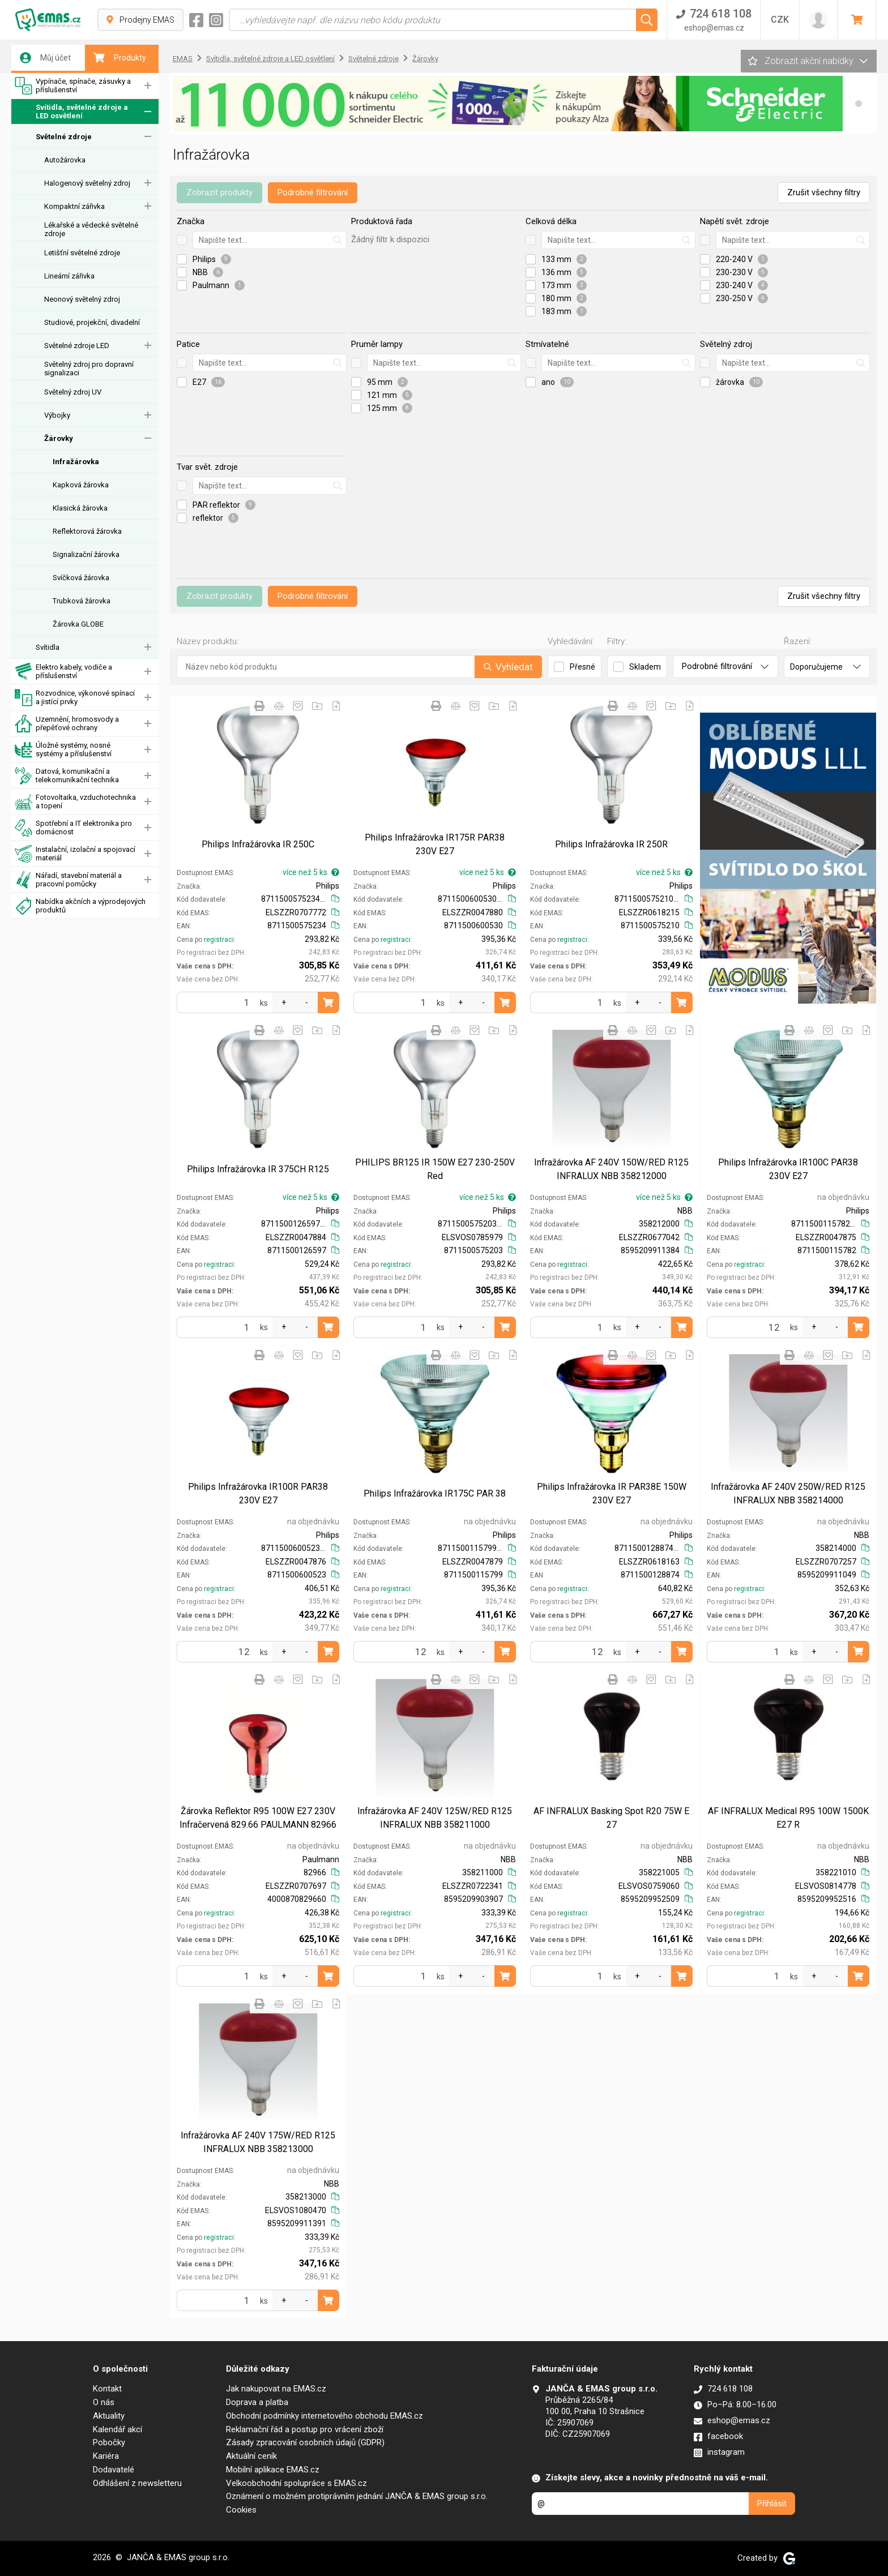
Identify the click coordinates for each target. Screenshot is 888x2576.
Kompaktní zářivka (74, 206)
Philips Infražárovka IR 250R (611, 844)
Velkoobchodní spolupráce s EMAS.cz (296, 2483)
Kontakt (107, 2389)
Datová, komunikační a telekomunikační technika (67, 776)
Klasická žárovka (80, 508)
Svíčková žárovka (81, 577)
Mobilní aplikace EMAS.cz (272, 2469)
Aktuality (109, 2416)
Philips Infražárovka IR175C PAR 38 (435, 1493)
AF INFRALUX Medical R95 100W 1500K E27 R (788, 1818)
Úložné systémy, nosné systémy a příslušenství (63, 749)
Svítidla (47, 647)
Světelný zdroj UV (72, 392)
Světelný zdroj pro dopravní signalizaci (89, 368)
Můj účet (45, 57)
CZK (780, 19)
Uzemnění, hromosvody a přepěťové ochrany (67, 723)
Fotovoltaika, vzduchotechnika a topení (75, 802)
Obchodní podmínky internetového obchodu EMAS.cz (324, 2416)
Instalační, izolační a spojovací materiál (75, 854)
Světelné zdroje (64, 136)
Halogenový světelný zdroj (87, 183)
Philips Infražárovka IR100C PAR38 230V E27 (788, 1169)
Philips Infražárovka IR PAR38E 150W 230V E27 (611, 1493)
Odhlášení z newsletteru (137, 2483)
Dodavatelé (113, 2469)
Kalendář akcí (117, 2429)
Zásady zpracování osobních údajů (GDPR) (305, 2442)
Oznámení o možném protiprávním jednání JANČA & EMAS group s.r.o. (357, 2496)
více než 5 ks (311, 872)
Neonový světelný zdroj (82, 299)
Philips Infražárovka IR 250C (258, 844)
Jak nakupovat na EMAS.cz (276, 2389)
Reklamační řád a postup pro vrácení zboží (304, 2429)
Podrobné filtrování (313, 192)
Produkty (119, 57)
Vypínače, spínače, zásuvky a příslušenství (73, 86)
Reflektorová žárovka (87, 531)
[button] (858, 103)
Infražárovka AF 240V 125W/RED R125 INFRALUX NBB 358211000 (434, 1818)
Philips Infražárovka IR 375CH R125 (258, 1169)
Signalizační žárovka (86, 554)
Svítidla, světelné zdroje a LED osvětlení (71, 112)
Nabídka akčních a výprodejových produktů (80, 906)
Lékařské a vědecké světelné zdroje (91, 229)
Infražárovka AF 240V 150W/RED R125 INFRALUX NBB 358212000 (611, 1169)
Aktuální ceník (251, 2456)
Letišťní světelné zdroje (82, 252)
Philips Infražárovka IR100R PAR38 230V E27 (258, 1493)
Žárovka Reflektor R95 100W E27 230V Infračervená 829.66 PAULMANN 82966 (258, 1818)
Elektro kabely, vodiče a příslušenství (63, 671)
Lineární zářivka (69, 276)
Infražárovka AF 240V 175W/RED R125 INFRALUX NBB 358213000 (258, 2142)
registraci (219, 940)
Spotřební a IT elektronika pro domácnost (73, 828)
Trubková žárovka (81, 601)
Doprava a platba (257, 2402)
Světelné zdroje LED (76, 345)
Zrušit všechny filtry (823, 192)
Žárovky (58, 438)
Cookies (241, 2510)
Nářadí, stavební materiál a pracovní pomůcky (68, 880)
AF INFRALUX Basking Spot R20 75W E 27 (611, 1818)
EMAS (183, 58)
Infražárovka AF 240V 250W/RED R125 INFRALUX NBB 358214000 (788, 1493)
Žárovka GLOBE (78, 624)
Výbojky (57, 415)
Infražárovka (76, 461)
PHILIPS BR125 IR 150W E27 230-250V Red (435, 1169)
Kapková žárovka (81, 485)
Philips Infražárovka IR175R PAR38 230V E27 (435, 844)
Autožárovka (65, 160)
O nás (103, 2402)
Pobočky (109, 2442)
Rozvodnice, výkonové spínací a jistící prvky (75, 697)
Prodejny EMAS (140, 19)
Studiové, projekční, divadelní (92, 322)
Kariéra (106, 2456)
